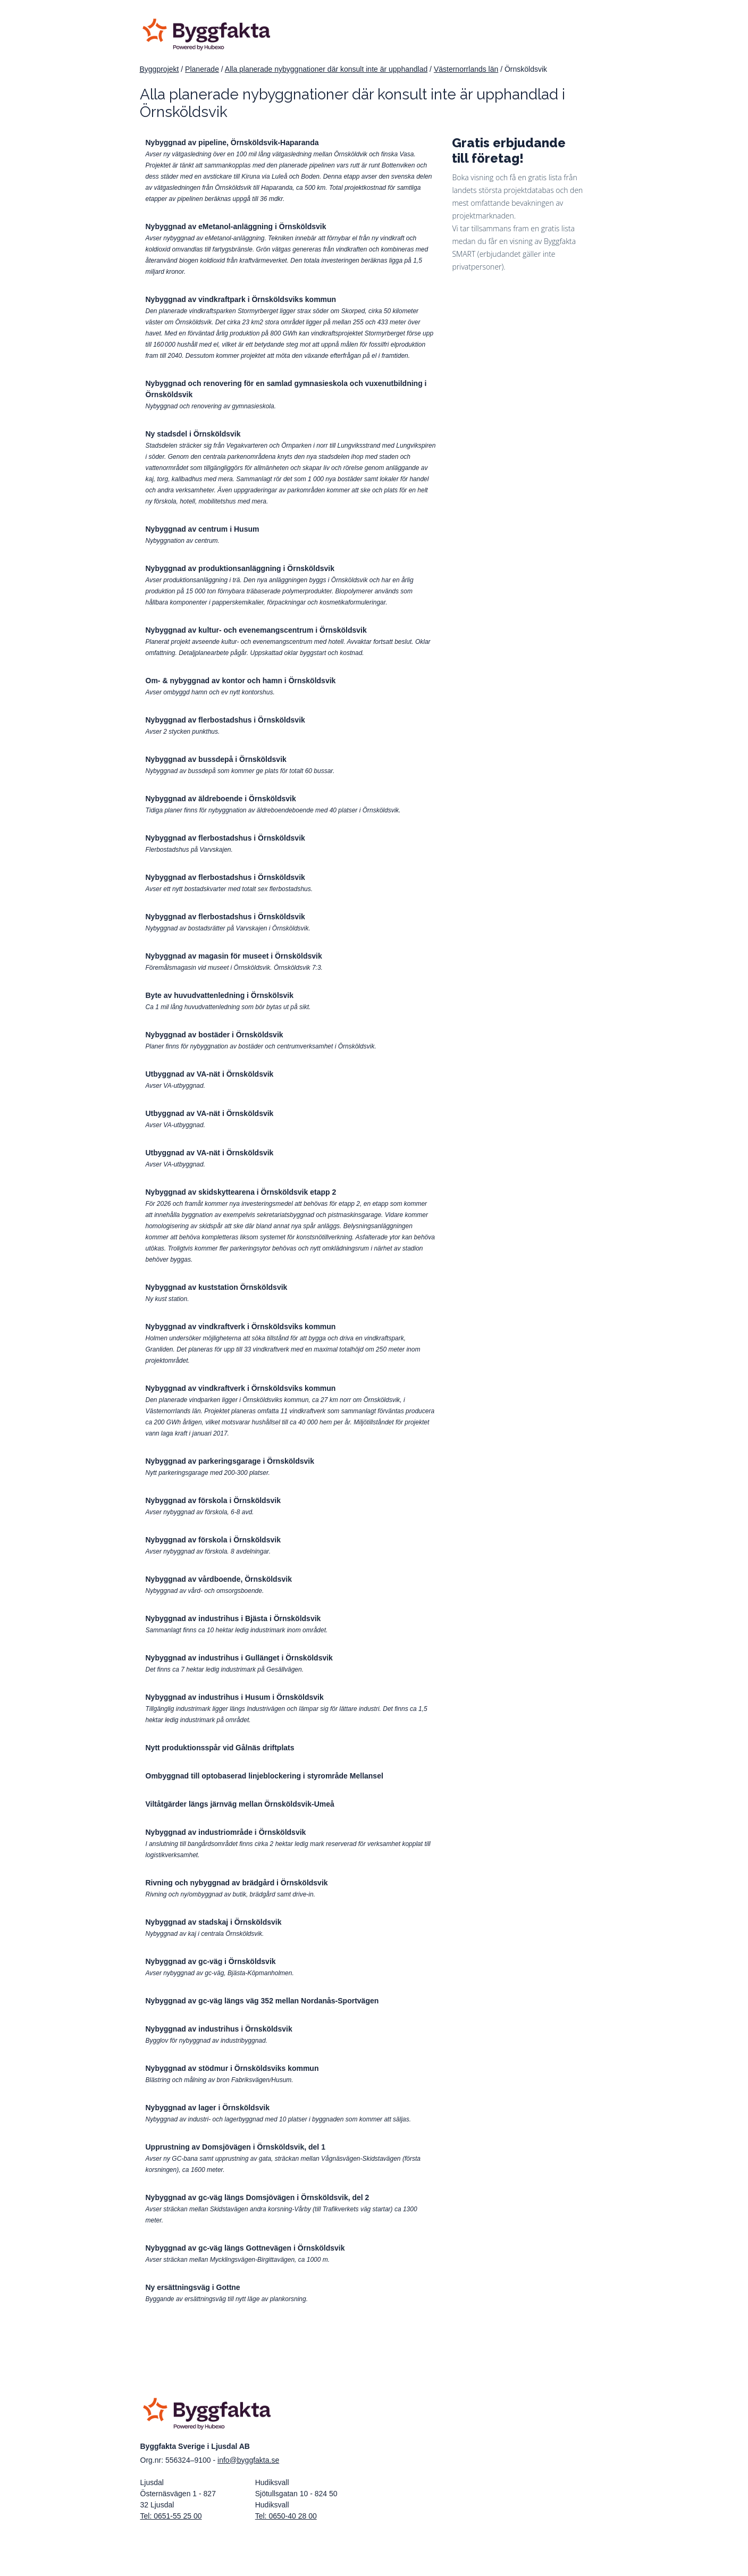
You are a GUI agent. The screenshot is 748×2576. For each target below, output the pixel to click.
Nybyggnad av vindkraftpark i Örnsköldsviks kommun (241, 299)
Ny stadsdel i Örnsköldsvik (193, 434)
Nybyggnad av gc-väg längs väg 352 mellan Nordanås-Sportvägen (262, 2000)
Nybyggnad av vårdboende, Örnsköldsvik (219, 1579)
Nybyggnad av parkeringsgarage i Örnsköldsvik (230, 1461)
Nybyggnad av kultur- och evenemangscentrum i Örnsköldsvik (256, 630)
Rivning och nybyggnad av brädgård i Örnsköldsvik (237, 1882)
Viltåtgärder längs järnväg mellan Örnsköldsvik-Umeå (240, 1804)
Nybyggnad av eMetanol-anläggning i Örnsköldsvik (236, 226)
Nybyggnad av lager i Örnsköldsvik (208, 2107)
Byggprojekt (159, 69)
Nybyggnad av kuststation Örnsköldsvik (217, 1287)
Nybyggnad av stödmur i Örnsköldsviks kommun (232, 2068)
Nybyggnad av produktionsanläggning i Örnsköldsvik (240, 568)
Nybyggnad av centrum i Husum (202, 529)
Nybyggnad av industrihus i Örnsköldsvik (219, 2029)
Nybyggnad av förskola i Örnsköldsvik (213, 1500)
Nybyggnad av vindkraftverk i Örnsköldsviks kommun (241, 1326)
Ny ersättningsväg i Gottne (193, 2287)
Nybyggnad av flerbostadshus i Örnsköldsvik (225, 720)
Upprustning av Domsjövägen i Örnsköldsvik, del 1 (235, 2147)
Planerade (202, 69)
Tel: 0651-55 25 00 (171, 2516)
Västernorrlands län (466, 69)
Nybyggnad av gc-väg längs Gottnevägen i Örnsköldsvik (245, 2248)
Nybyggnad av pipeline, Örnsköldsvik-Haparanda (232, 142)
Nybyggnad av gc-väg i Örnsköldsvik (211, 1961)
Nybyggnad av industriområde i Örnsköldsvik (226, 1832)
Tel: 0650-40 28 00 (286, 2516)
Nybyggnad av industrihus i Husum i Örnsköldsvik (235, 1697)
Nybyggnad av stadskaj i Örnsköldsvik (214, 1922)
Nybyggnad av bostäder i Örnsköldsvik (214, 1034)
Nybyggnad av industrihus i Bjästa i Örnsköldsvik (233, 1618)
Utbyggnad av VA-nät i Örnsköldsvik (210, 1074)
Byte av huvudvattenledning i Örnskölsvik (220, 995)
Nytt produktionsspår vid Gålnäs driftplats (220, 1747)
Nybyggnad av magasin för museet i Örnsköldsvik (234, 956)
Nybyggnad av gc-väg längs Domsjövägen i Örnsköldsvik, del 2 (257, 2197)
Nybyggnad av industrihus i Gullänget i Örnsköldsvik (239, 1658)
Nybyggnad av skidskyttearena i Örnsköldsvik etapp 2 (241, 1192)
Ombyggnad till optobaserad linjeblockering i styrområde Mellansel (264, 1776)
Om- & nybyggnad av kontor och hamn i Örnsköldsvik (241, 680)
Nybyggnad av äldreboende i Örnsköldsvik (221, 798)
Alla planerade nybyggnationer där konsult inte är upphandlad (326, 69)
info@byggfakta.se (248, 2460)
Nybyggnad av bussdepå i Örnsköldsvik (216, 759)
